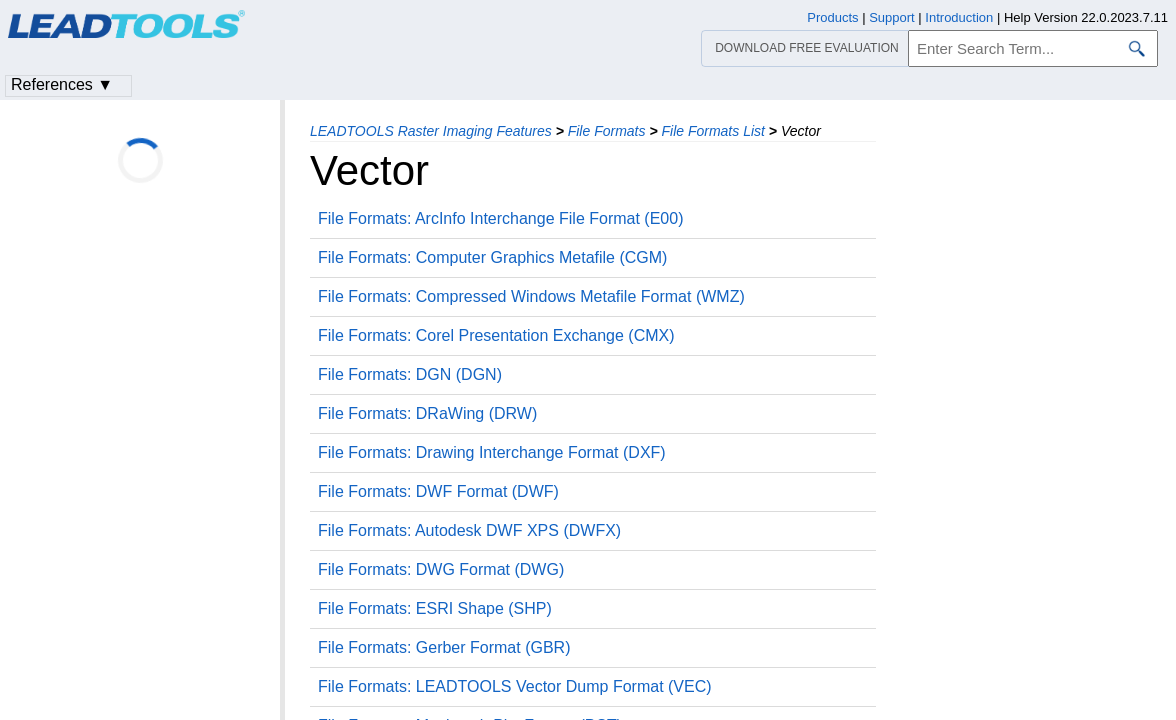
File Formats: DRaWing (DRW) (427, 413)
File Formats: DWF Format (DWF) (438, 491)
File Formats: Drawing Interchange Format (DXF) (492, 452)
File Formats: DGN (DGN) (410, 374)
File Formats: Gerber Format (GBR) (444, 647)
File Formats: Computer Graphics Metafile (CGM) (492, 257)
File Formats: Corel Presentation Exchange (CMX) (496, 335)
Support (892, 17)
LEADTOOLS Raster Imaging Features (431, 131)
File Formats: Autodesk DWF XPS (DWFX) (469, 530)
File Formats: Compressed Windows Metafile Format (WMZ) (531, 296)
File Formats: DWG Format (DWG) (441, 569)
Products (832, 17)
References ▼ (62, 84)
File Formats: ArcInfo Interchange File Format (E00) (500, 218)
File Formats (607, 131)
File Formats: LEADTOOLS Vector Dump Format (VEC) (515, 686)
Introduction (959, 17)
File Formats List (712, 131)
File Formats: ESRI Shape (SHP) (435, 608)
